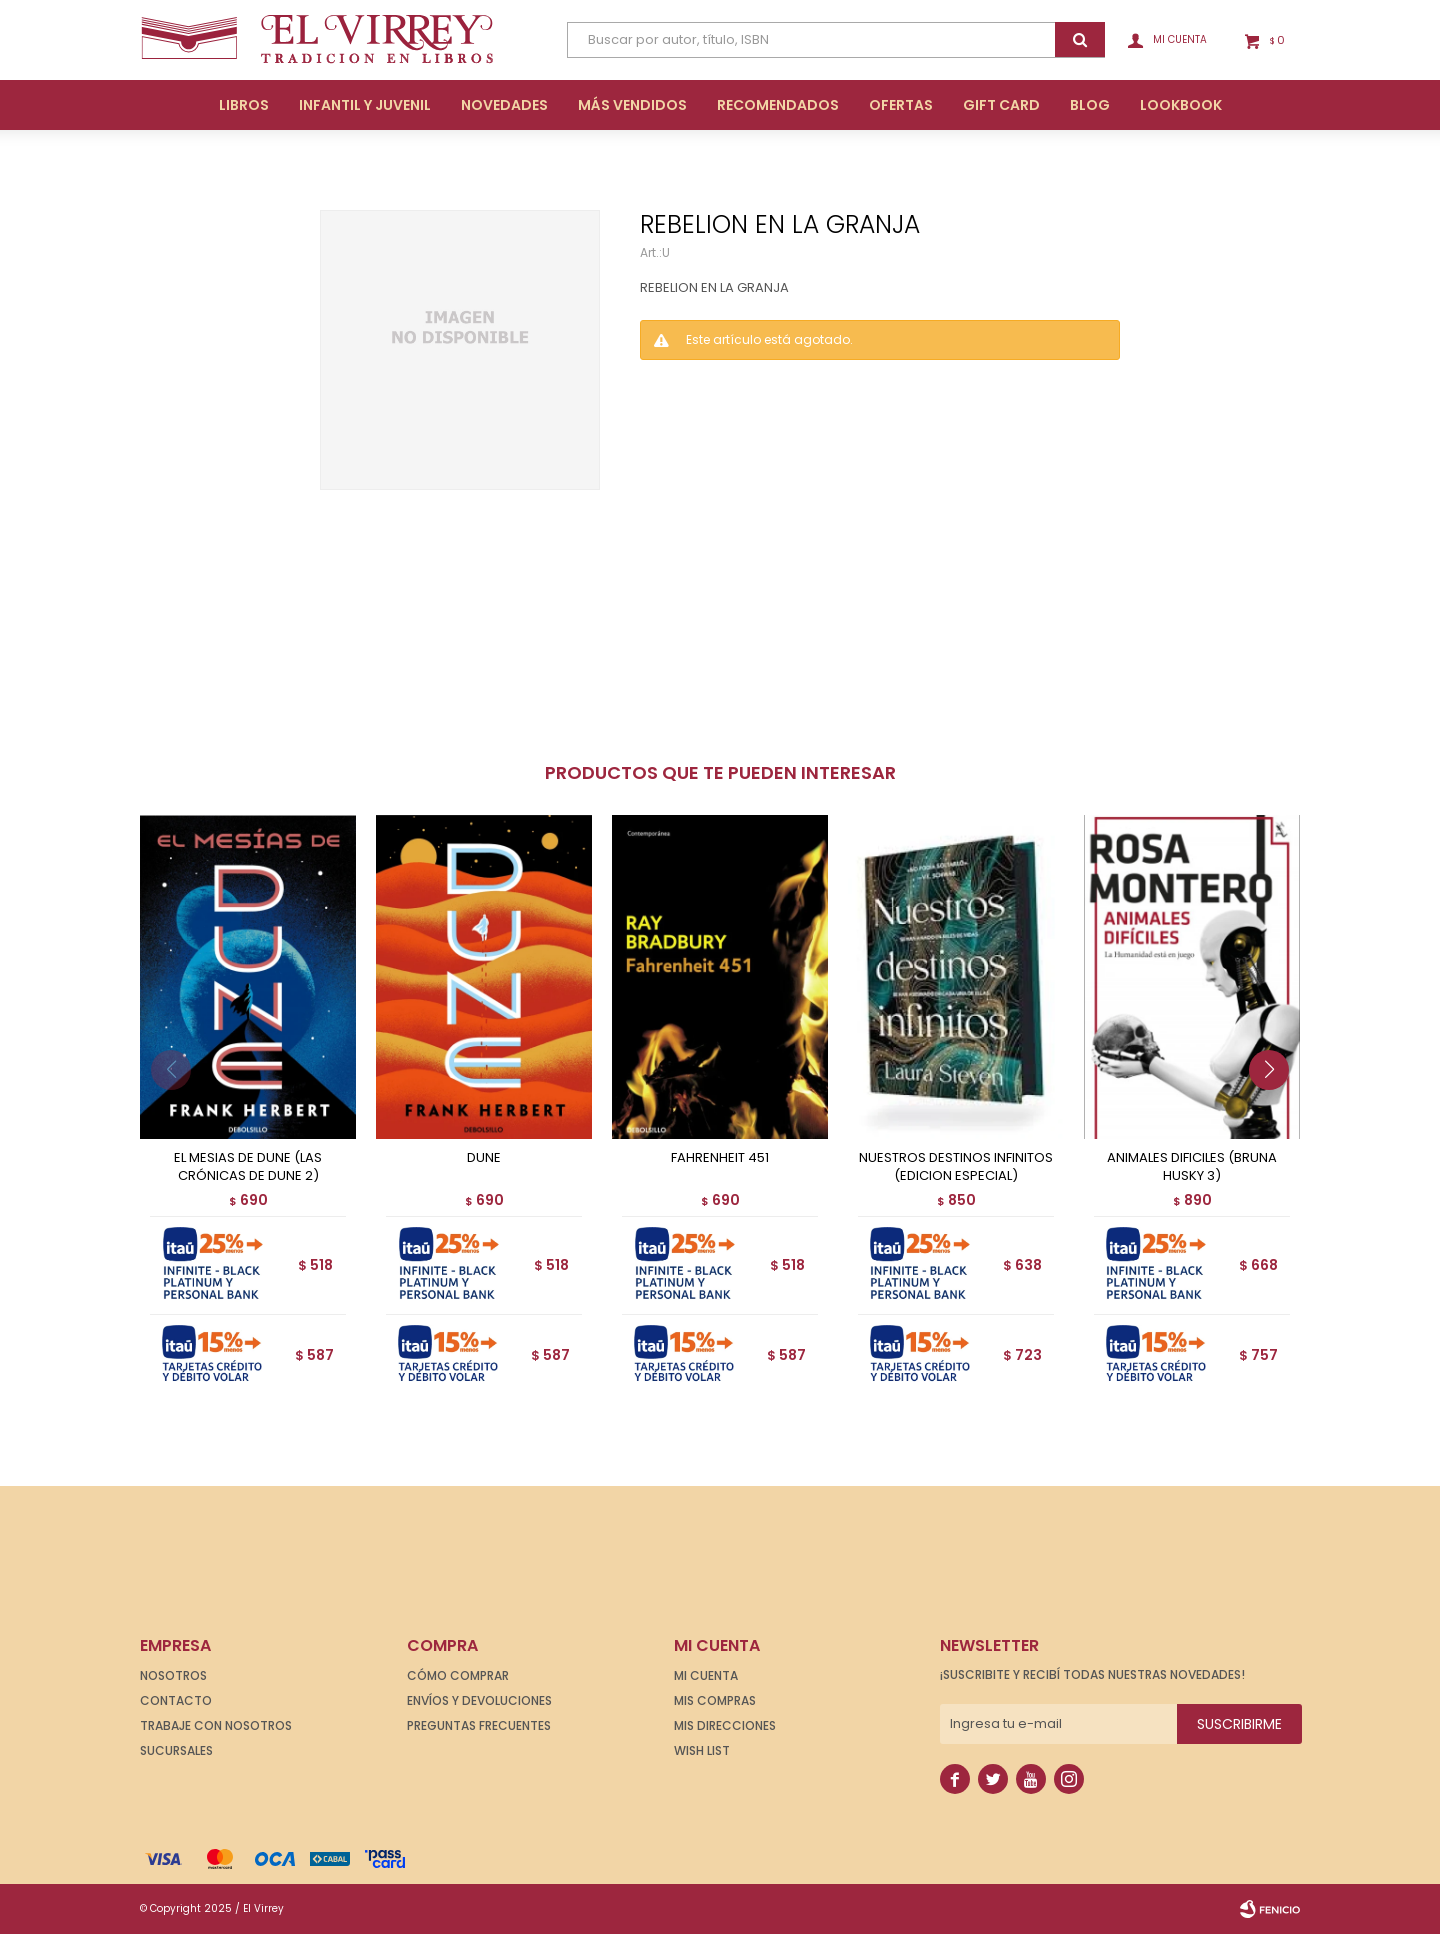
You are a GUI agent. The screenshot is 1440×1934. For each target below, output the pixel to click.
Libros (244, 105)
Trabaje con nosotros (216, 1725)
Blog (1090, 105)
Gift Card (1001, 105)
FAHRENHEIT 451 (720, 1158)
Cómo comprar (458, 1675)
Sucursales (176, 1750)
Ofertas (901, 105)
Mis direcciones (725, 1725)
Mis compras (715, 1700)
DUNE (484, 1158)
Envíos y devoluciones (479, 1700)
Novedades (504, 105)
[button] (1276, 1110)
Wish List (702, 1750)
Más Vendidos (632, 105)
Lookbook (1181, 105)
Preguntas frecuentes (479, 1725)
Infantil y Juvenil (365, 105)
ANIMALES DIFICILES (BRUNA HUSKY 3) (1192, 1167)
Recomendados (778, 105)
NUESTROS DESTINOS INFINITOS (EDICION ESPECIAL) (956, 1167)
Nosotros (173, 1675)
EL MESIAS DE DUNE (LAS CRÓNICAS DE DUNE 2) (248, 1167)
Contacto (176, 1700)
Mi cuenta (706, 1675)
